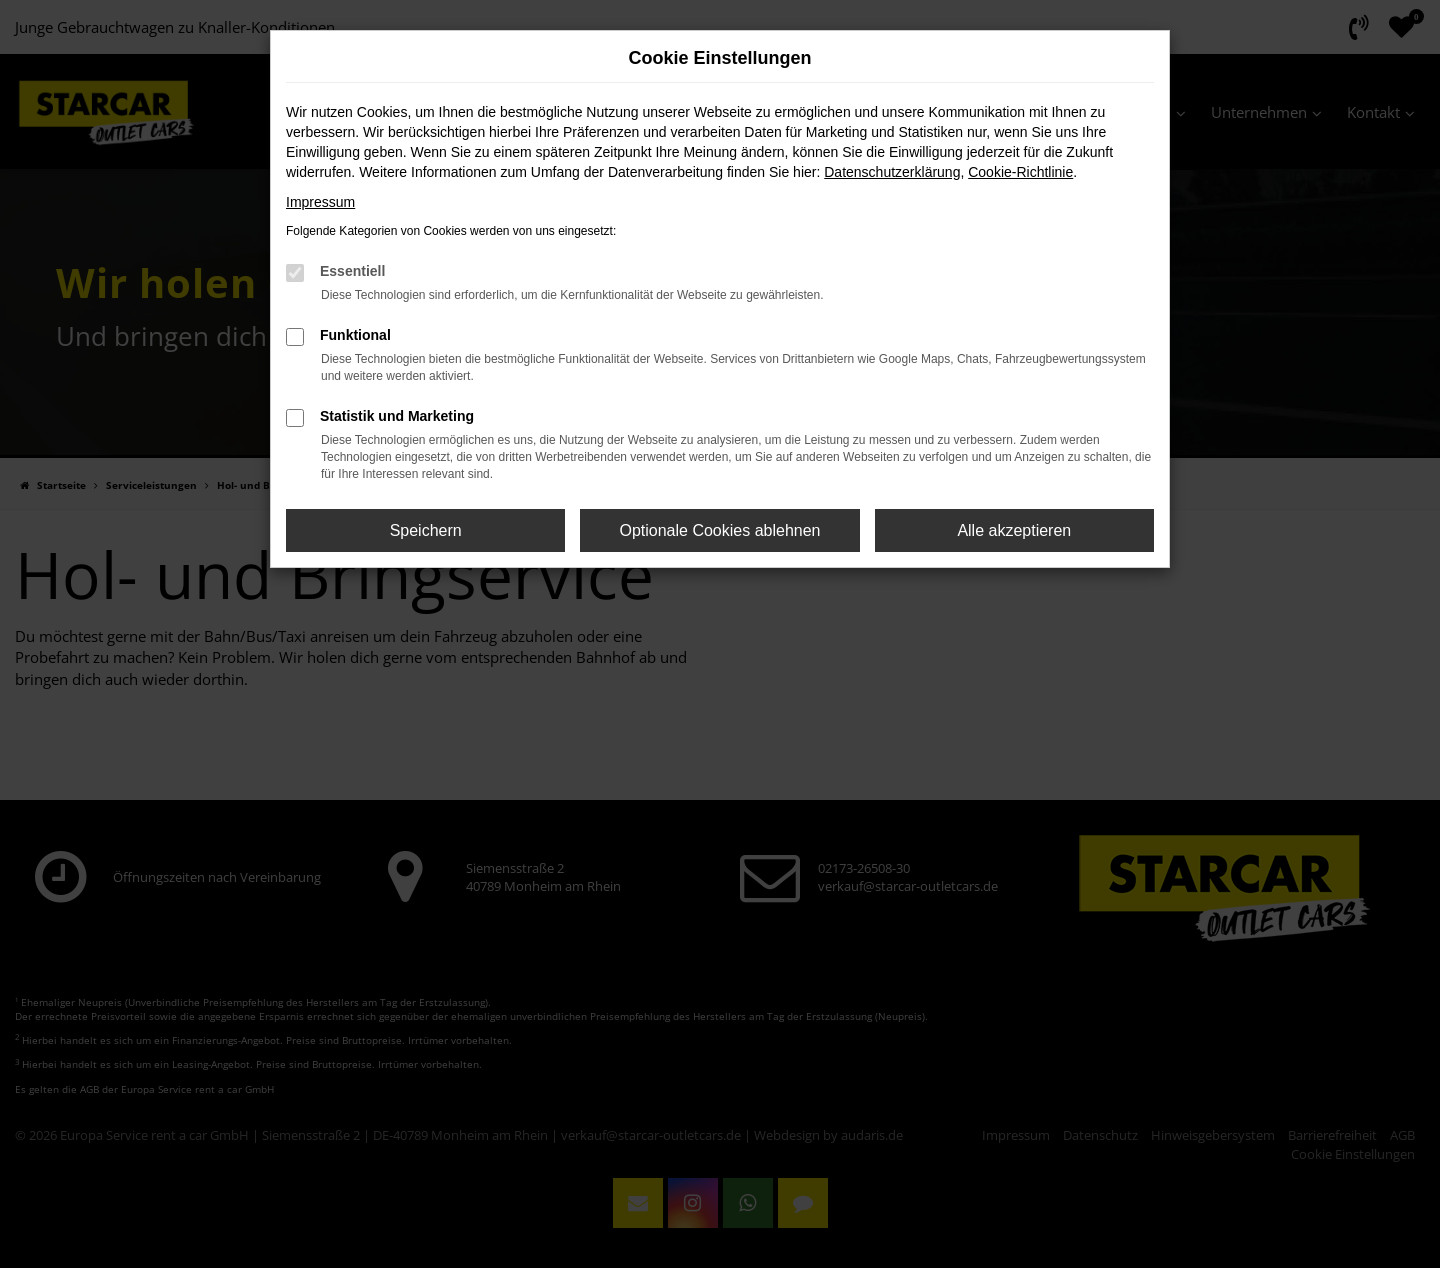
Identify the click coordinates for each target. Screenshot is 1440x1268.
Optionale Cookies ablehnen (719, 530)
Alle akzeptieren (1014, 530)
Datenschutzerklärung (892, 172)
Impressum (320, 202)
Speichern (426, 530)
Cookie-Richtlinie (1020, 172)
